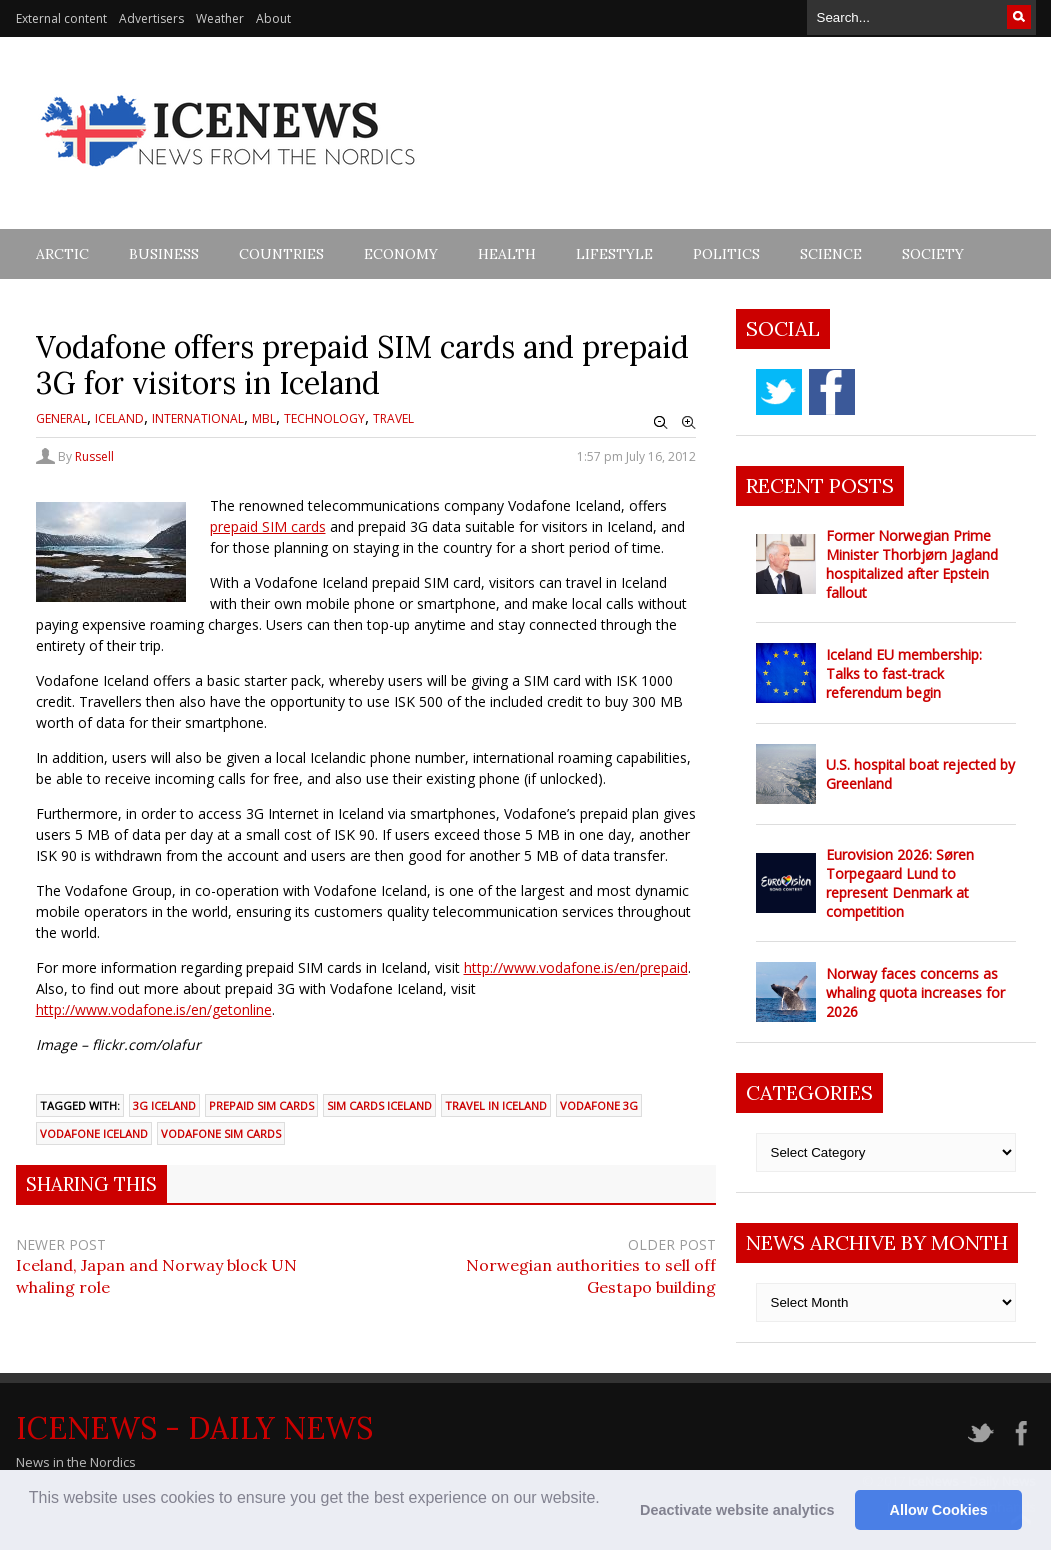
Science (831, 254)
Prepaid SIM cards (261, 1105)
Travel (393, 418)
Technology (324, 418)
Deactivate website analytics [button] (737, 1510)
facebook (832, 392)
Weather (220, 18)
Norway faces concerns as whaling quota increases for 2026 (915, 992)
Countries (281, 254)
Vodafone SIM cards (221, 1133)
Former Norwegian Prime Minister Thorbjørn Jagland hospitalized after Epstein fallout (912, 564)
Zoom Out (661, 423)
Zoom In (689, 423)
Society (933, 254)
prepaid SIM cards (268, 526)
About (273, 18)
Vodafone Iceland (94, 1133)
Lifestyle (614, 254)
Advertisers (151, 18)
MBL (264, 418)
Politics (726, 254)
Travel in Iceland (496, 1105)
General (61, 418)
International (198, 418)
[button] (32, 1524)
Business (164, 254)
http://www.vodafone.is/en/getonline (154, 1009)
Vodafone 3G (599, 1105)
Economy (401, 254)
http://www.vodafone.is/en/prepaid (576, 967)
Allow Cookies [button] (939, 1510)
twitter (779, 392)
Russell (94, 456)
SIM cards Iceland (379, 1105)
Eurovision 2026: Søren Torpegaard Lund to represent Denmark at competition (900, 883)
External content (61, 18)
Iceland (119, 418)
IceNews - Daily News (194, 1428)
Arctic (62, 254)
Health (507, 254)
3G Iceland (164, 1105)
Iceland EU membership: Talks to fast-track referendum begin (904, 673)
